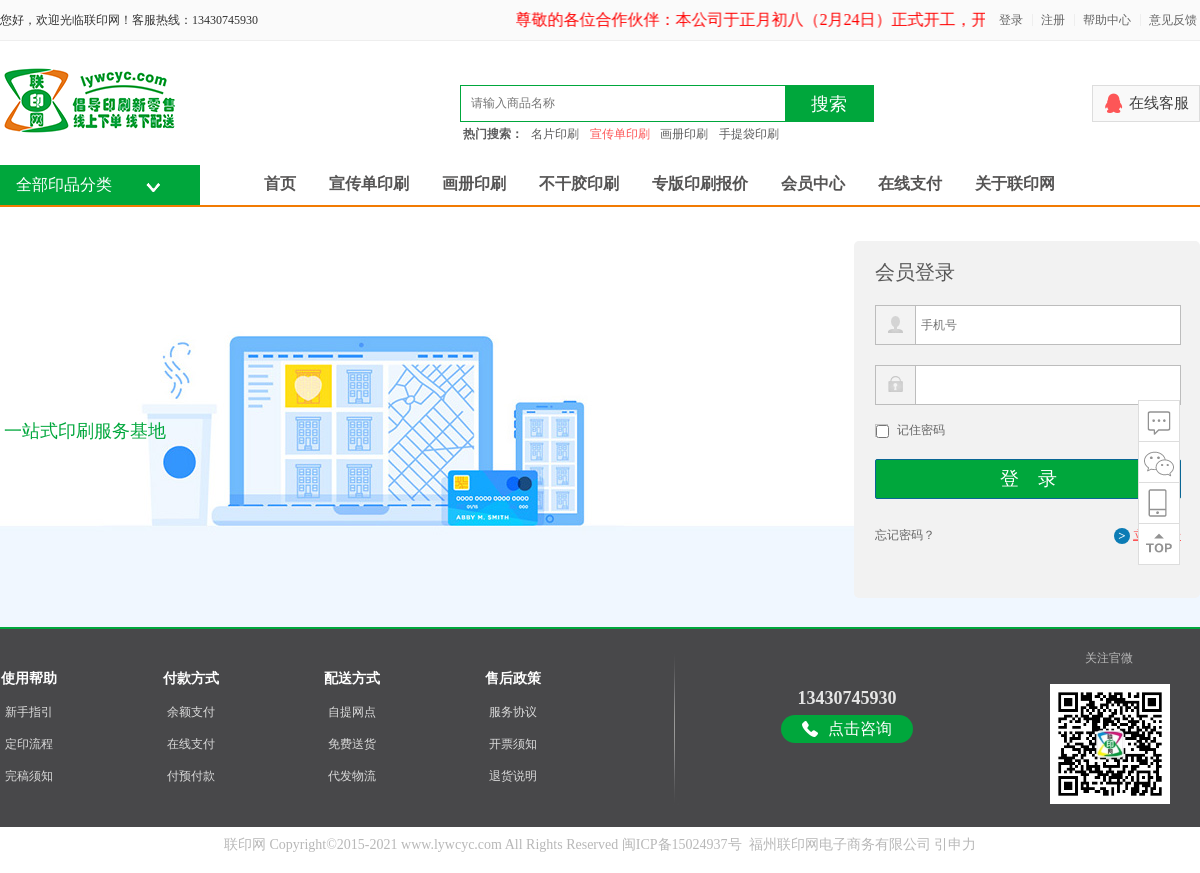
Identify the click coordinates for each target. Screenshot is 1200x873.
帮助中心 (1107, 20)
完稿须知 (29, 776)
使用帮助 (29, 678)
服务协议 (513, 712)
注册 (1053, 20)
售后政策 (513, 678)
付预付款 (191, 776)
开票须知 (513, 744)
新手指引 (29, 712)
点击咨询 (860, 728)
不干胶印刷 (579, 183)
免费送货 (352, 744)
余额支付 (191, 712)
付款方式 (191, 678)
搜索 (829, 104)
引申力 (955, 844)
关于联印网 (1015, 183)
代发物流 (352, 776)
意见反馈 (1173, 20)
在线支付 (910, 183)
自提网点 (352, 712)
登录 (1011, 20)
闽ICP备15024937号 (682, 844)
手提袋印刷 (749, 134)
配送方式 (352, 678)
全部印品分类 (64, 184)
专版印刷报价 (700, 183)
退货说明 (513, 776)
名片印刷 (555, 134)
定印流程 (29, 744)
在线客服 (1159, 103)
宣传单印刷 (620, 134)
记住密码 (921, 430)
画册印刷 (684, 134)
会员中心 (813, 183)
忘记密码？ (905, 535)
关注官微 (1109, 658)
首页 (280, 183)
